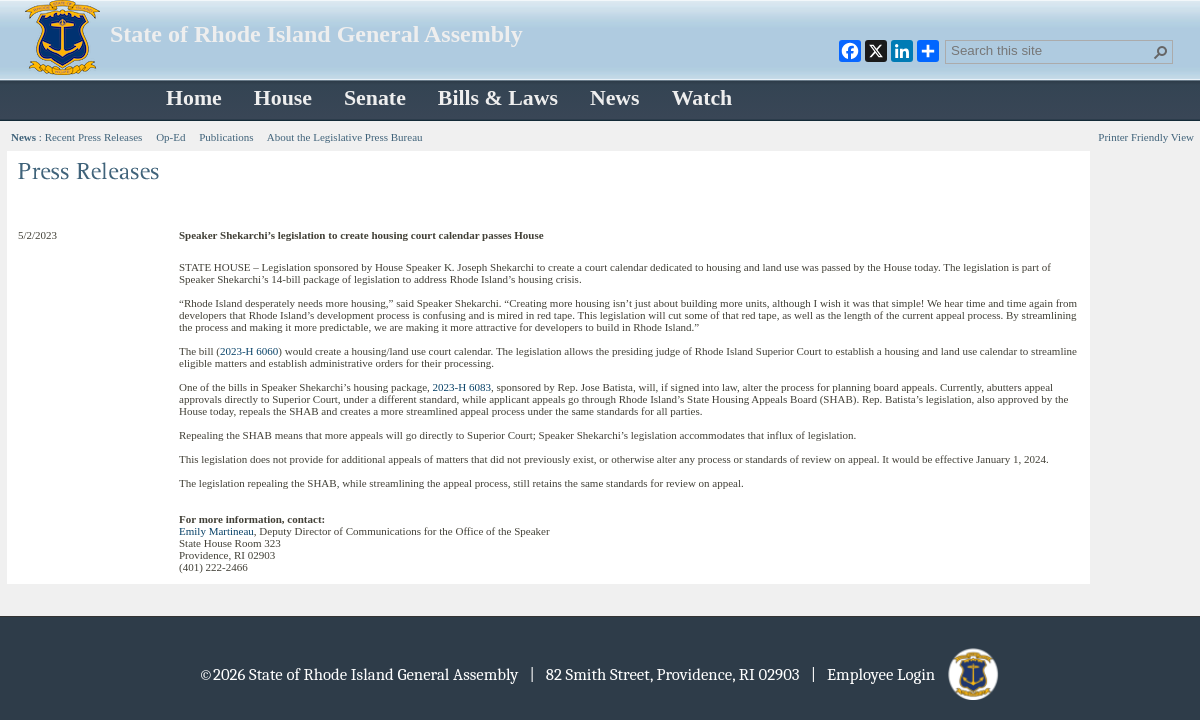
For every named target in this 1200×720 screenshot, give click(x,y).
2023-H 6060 (249, 351)
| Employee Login (906, 674)
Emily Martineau (216, 531)
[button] (1161, 52)
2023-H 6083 (462, 387)
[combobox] (1051, 50)
